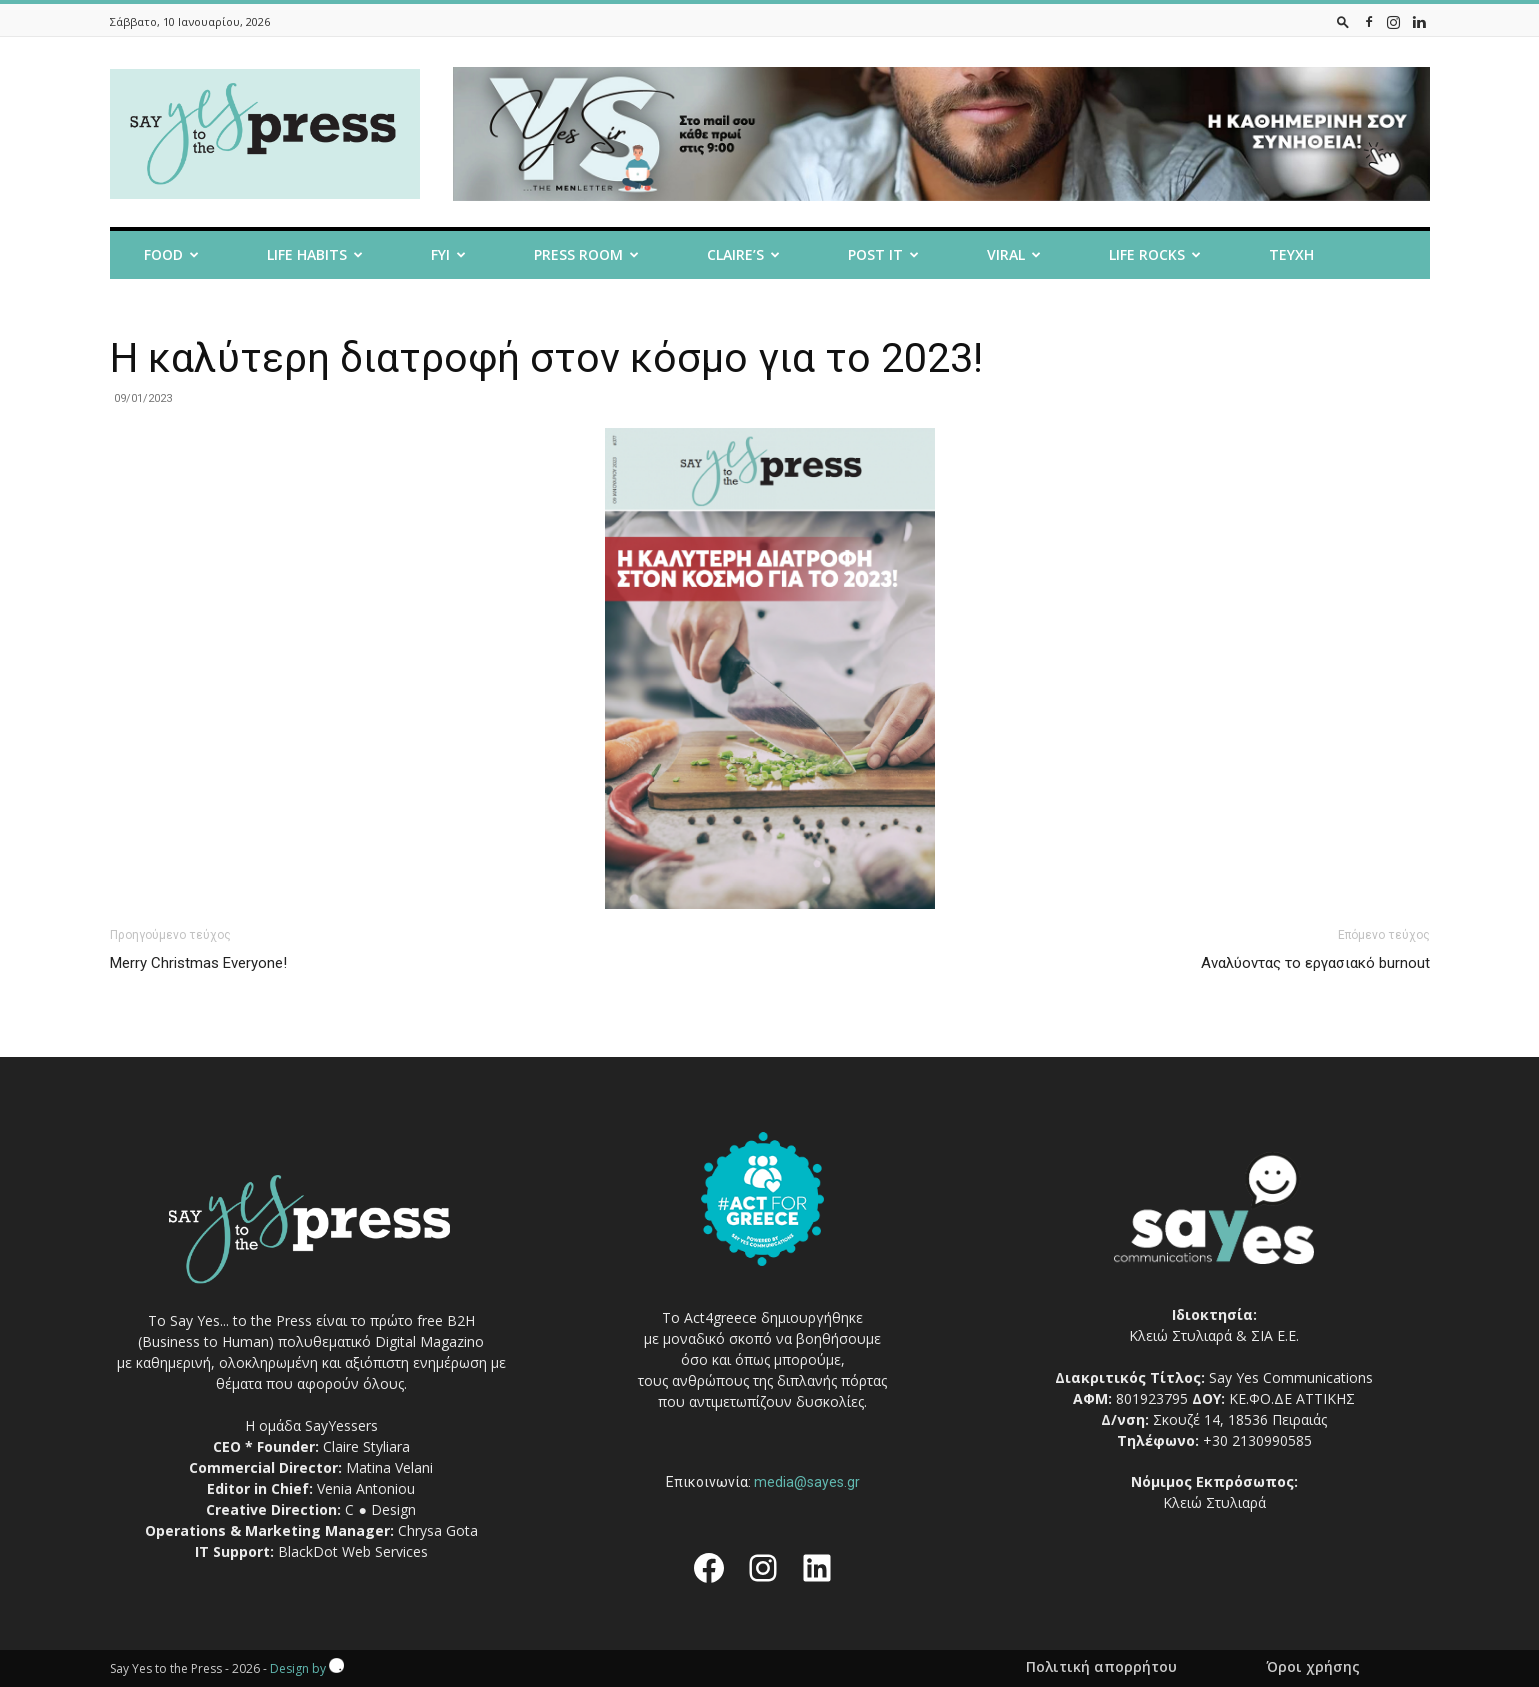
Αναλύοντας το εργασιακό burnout (1315, 963)
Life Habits (315, 254)
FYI (448, 254)
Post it (883, 254)
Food (171, 254)
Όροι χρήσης (1313, 1667)
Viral (1014, 254)
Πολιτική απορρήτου (1101, 1667)
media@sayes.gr (807, 1482)
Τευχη (1291, 254)
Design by (307, 1668)
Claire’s (743, 254)
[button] (1343, 21)
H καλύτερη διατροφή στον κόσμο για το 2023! (546, 358)
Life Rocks (1155, 254)
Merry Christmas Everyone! (198, 963)
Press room (586, 254)
